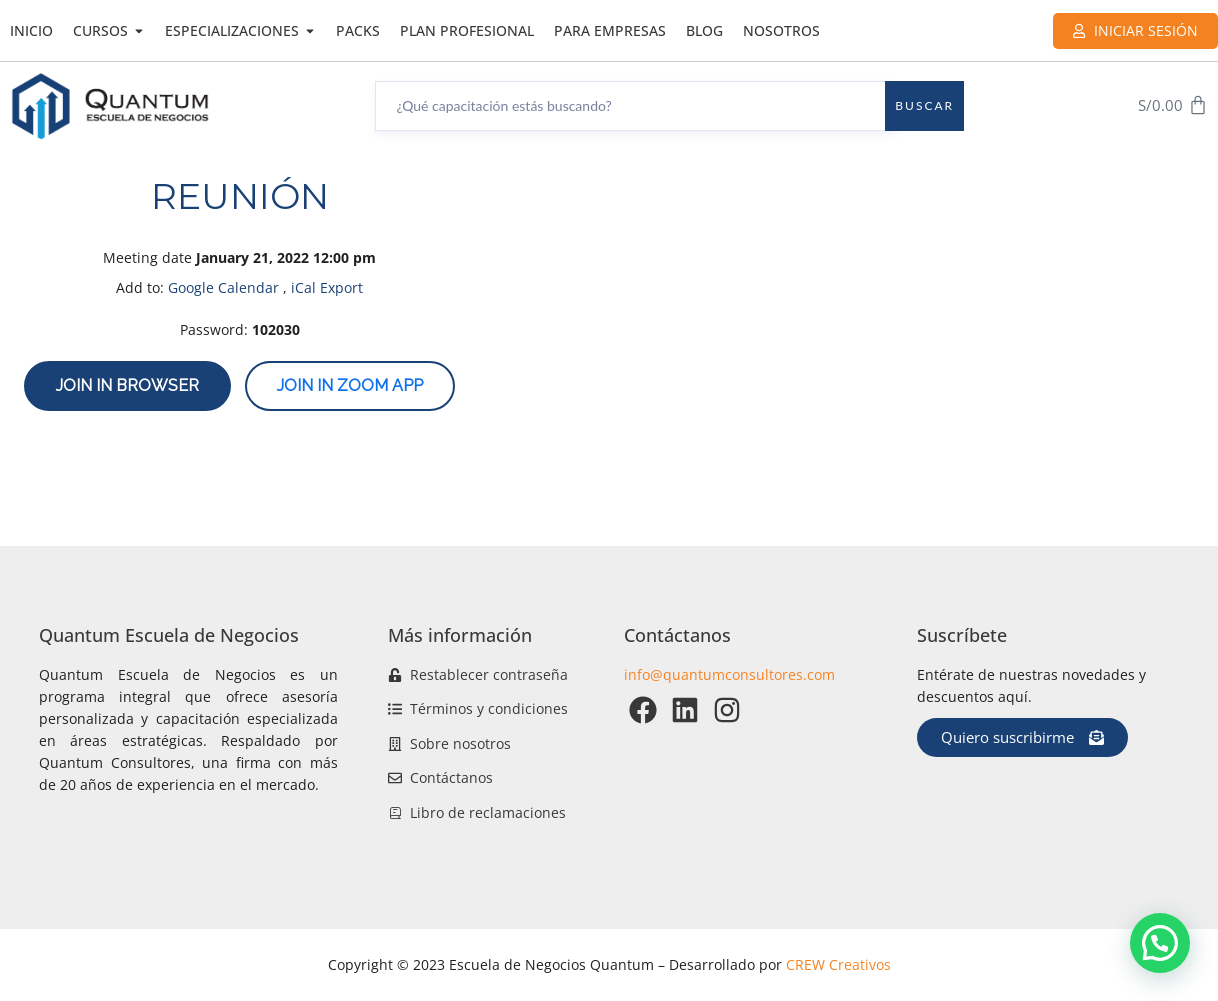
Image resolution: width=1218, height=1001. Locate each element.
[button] (1160, 943)
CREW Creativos (838, 964)
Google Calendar (223, 287)
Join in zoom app (350, 385)
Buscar (924, 105)
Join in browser (127, 385)
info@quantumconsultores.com (729, 674)
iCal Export (327, 287)
